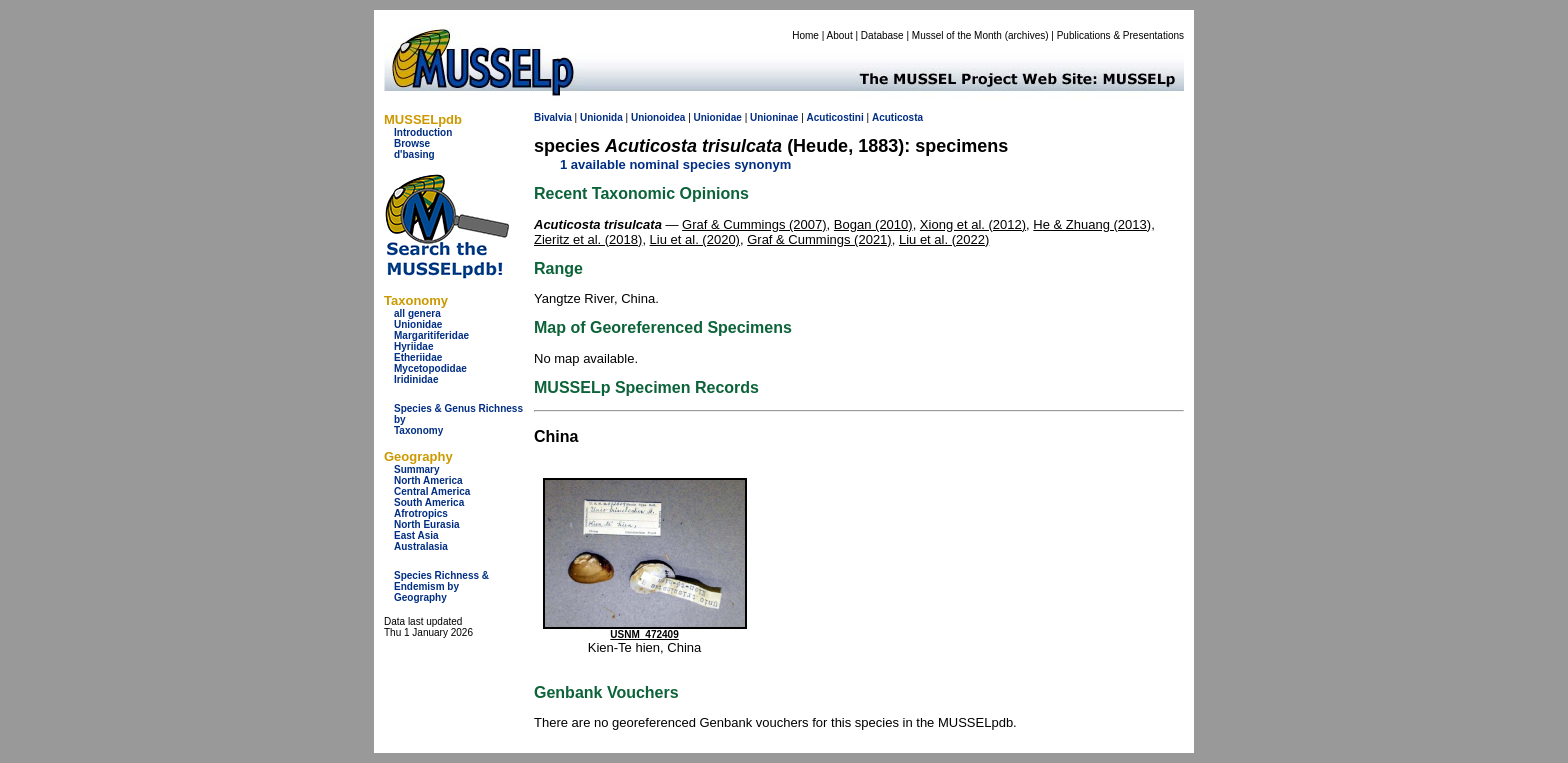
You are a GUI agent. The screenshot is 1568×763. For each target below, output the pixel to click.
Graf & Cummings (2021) (819, 239)
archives (1026, 35)
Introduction (423, 132)
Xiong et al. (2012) (973, 224)
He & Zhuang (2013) (1092, 224)
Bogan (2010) (873, 224)
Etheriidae (418, 357)
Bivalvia (553, 117)
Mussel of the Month (957, 35)
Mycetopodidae (430, 368)
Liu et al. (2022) (944, 239)
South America (429, 502)
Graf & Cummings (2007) (754, 224)
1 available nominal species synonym (675, 164)
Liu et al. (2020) (695, 239)
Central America (432, 491)
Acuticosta (897, 117)
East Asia (416, 535)
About (840, 35)
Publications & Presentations (1120, 35)
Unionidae (418, 324)
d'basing (414, 154)
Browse (412, 143)
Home (805, 35)
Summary (417, 469)
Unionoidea (658, 117)
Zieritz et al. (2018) (588, 239)
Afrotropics (421, 513)
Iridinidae (416, 379)
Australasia (421, 546)
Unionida (601, 117)
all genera (417, 313)
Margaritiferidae (431, 335)
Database (882, 35)
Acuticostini (835, 117)
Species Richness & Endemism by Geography (441, 586)
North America (428, 480)
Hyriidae (413, 346)
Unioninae (774, 117)
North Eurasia (427, 524)
